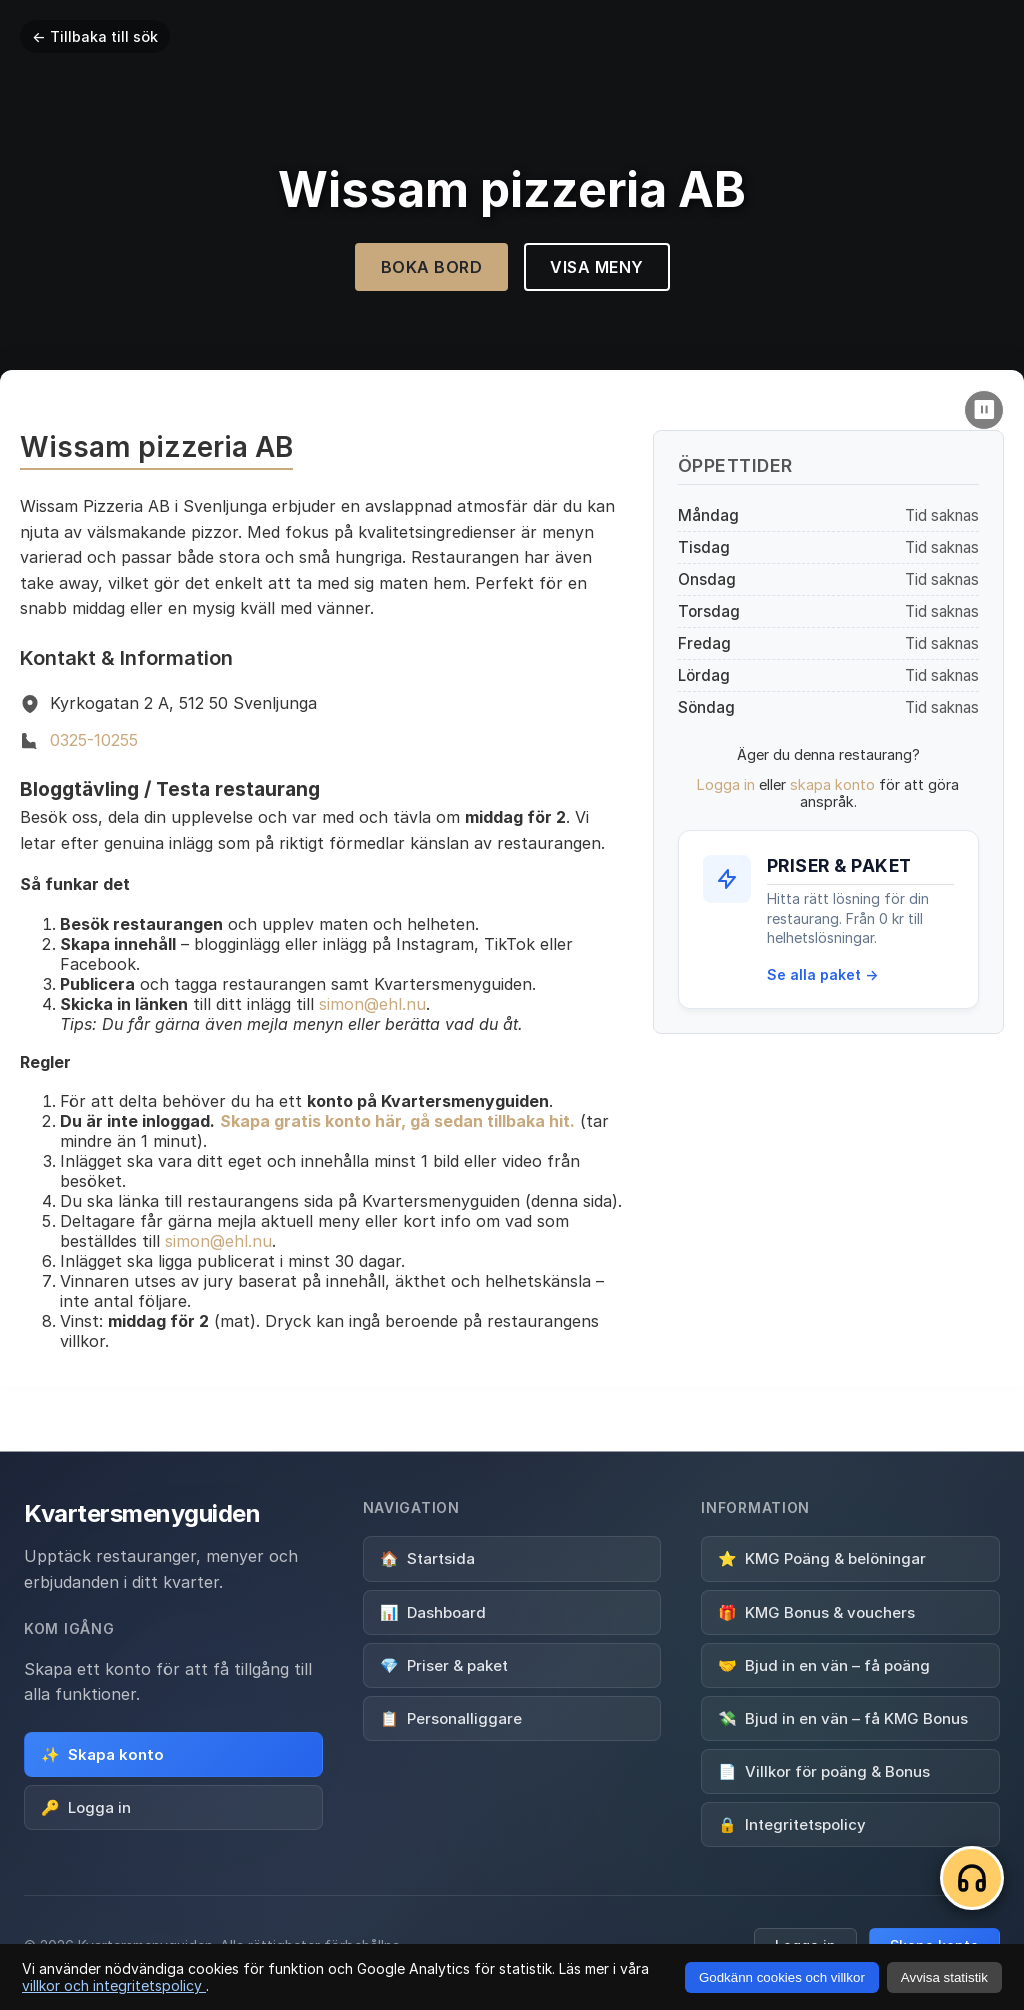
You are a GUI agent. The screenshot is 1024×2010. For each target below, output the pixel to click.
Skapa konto (102, 1754)
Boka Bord (432, 267)
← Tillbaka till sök (95, 36)
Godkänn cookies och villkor (782, 1977)
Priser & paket (444, 1664)
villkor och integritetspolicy (114, 1985)
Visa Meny (597, 267)
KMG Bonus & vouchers (816, 1611)
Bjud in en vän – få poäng (824, 1664)
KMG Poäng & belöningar (822, 1558)
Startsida (427, 1558)
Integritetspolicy (792, 1823)
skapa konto (832, 784)
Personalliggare (451, 1717)
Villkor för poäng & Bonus (824, 1770)
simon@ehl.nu (372, 1004)
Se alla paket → (822, 974)
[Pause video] (984, 410)
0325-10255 (94, 740)
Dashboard (433, 1611)
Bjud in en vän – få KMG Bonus (843, 1717)
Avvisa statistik (944, 1977)
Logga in (726, 784)
